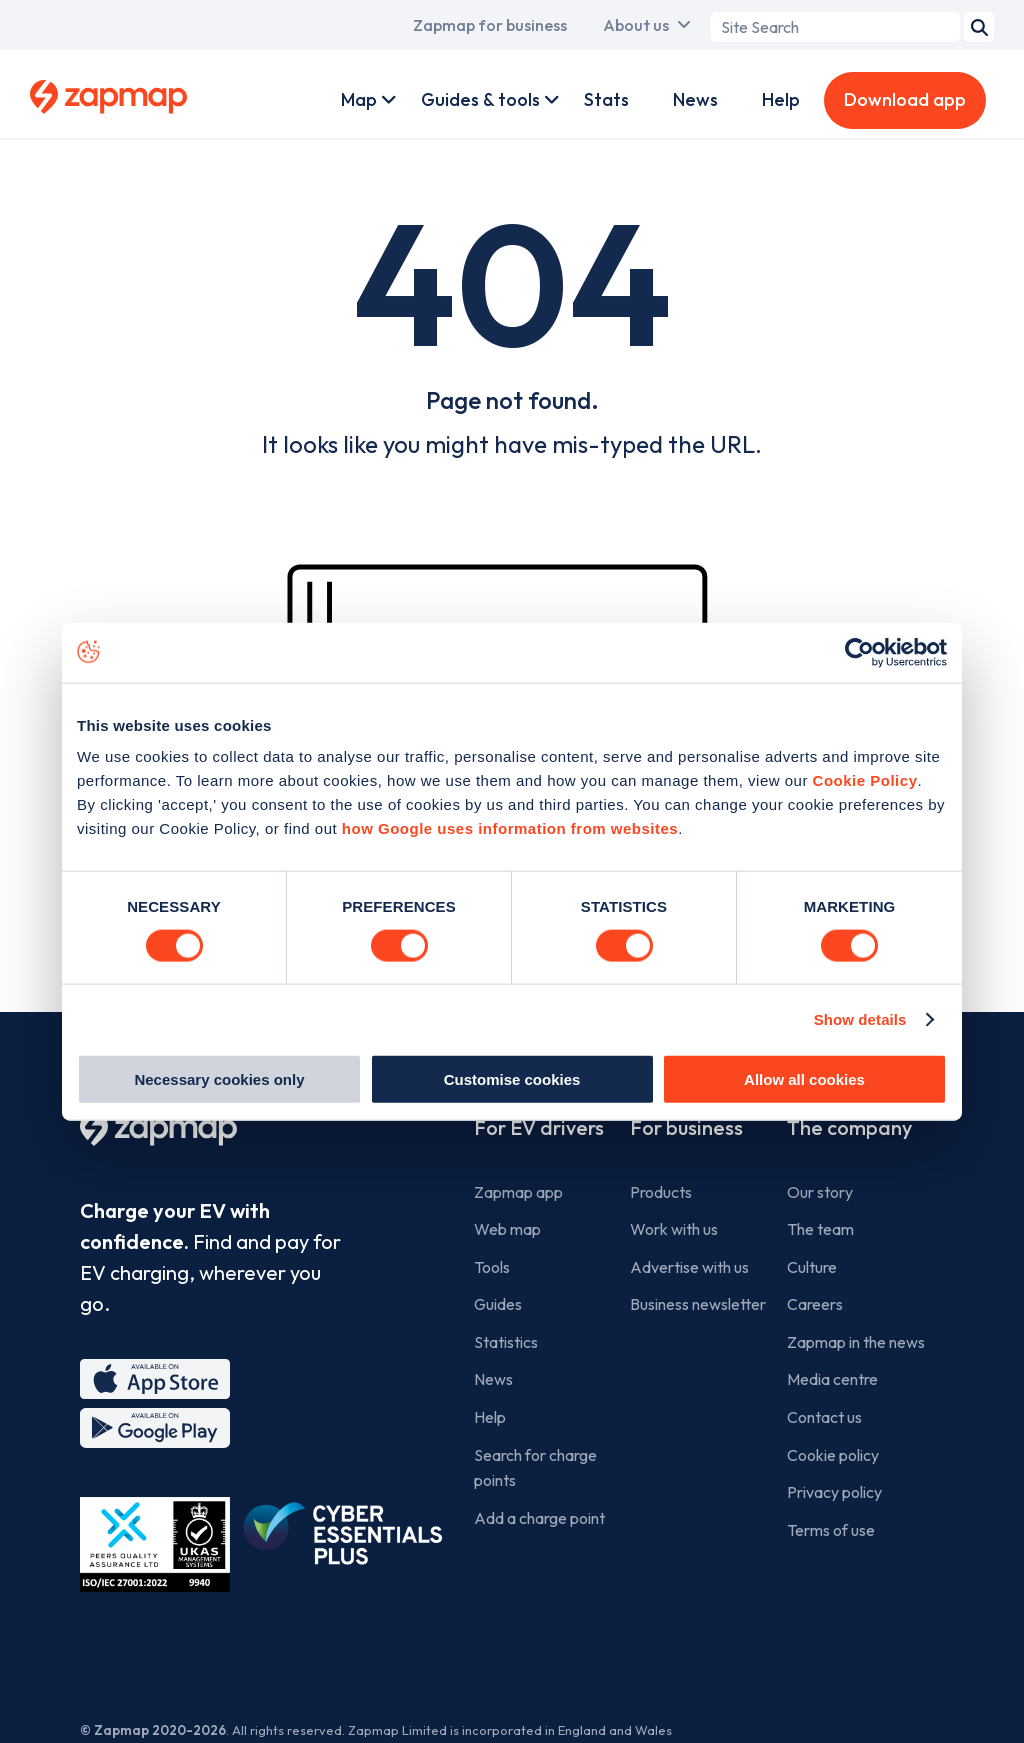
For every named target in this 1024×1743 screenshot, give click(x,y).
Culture (812, 1267)
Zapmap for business (490, 25)
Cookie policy (833, 1455)
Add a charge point (539, 1518)
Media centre (832, 1379)
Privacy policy (834, 1492)
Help (781, 99)
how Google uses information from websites (510, 828)
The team (820, 1229)
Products (661, 1192)
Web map (507, 1229)
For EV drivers (539, 1127)
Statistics (506, 1342)
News (695, 99)
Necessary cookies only (219, 1079)
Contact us (824, 1417)
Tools (492, 1267)
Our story (820, 1192)
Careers (815, 1304)
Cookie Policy (865, 780)
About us (636, 25)
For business (686, 1127)
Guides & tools (480, 99)
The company (849, 1127)
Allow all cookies (804, 1079)
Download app (905, 99)
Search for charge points (535, 1468)
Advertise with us (689, 1267)
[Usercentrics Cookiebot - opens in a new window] (859, 652)
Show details (860, 1018)
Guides (498, 1304)
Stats (606, 99)
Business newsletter (698, 1304)
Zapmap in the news (856, 1342)
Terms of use (831, 1530)
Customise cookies (512, 1079)
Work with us (674, 1229)
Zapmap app (518, 1192)
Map (359, 99)
